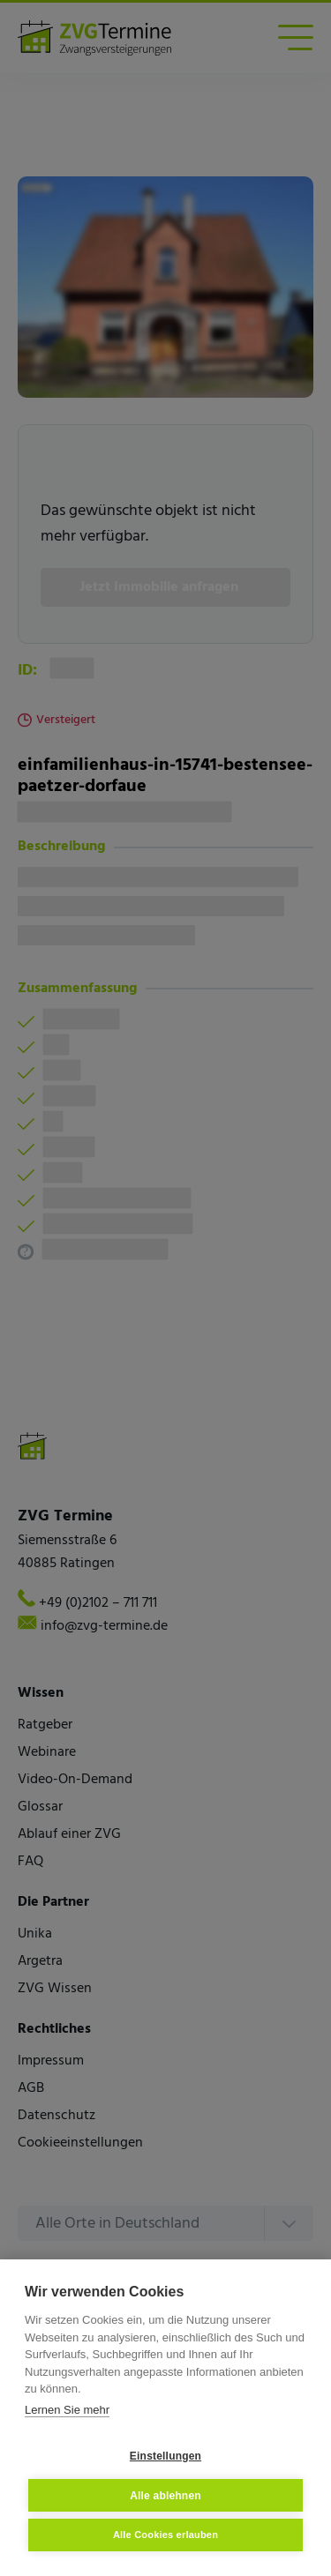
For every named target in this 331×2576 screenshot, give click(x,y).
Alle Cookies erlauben (165, 2534)
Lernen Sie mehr (67, 2409)
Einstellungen (165, 2456)
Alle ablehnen (165, 2496)
